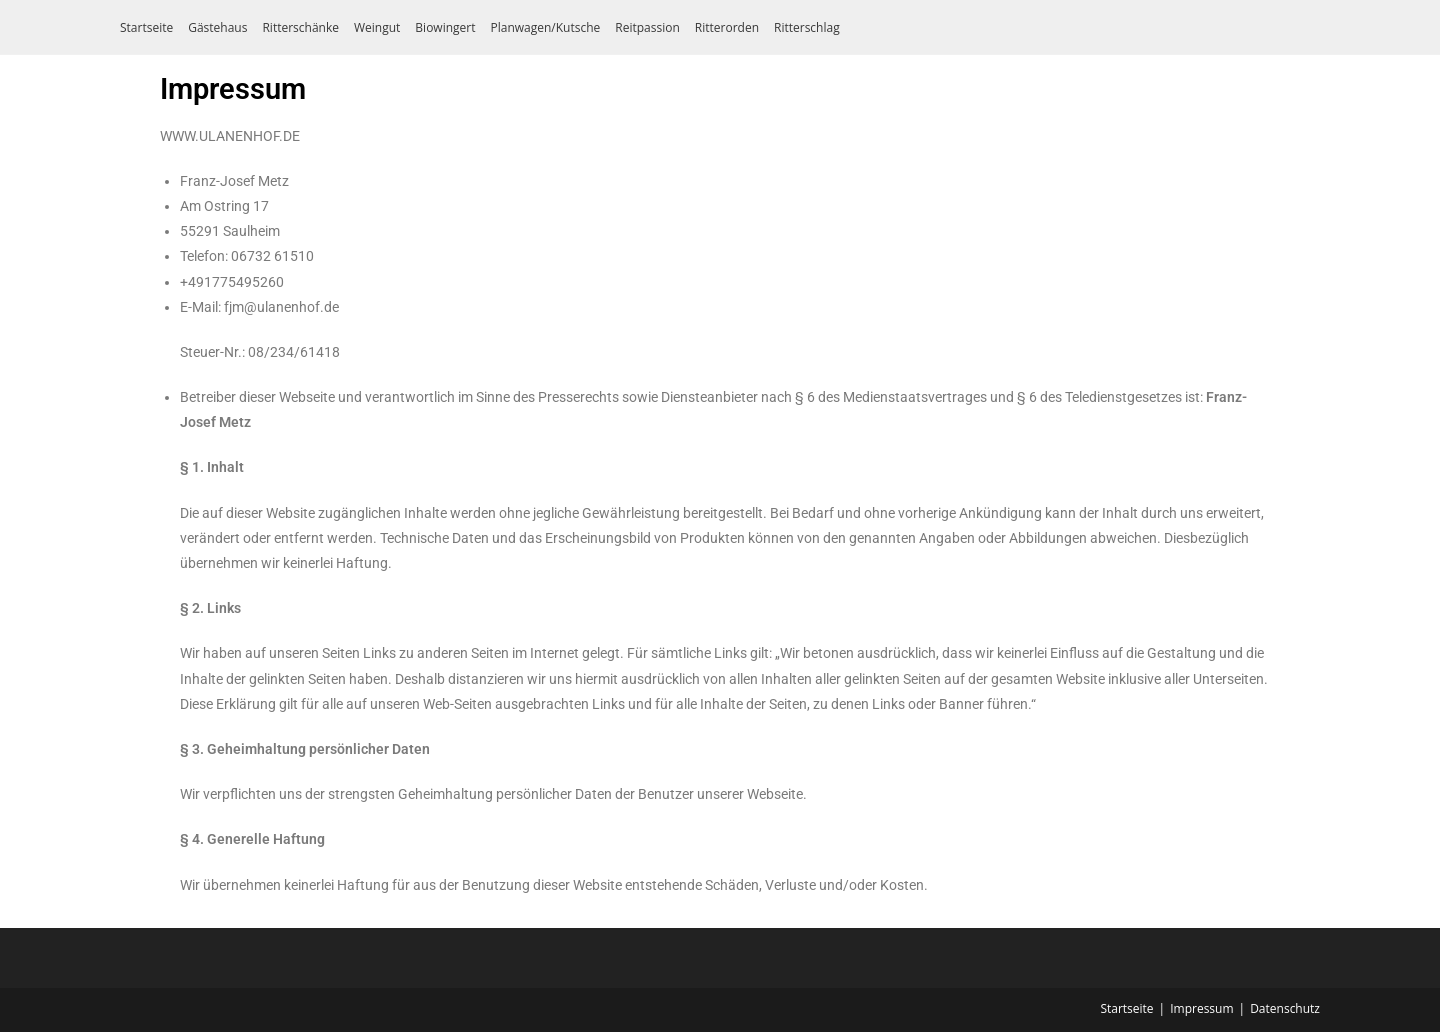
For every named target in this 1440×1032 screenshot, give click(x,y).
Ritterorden (727, 27)
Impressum (1201, 1008)
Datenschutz (1285, 1008)
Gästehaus (217, 27)
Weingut (377, 27)
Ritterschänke (300, 27)
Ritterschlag (807, 27)
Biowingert (445, 27)
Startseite (146, 27)
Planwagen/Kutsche (545, 27)
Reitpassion (647, 27)
